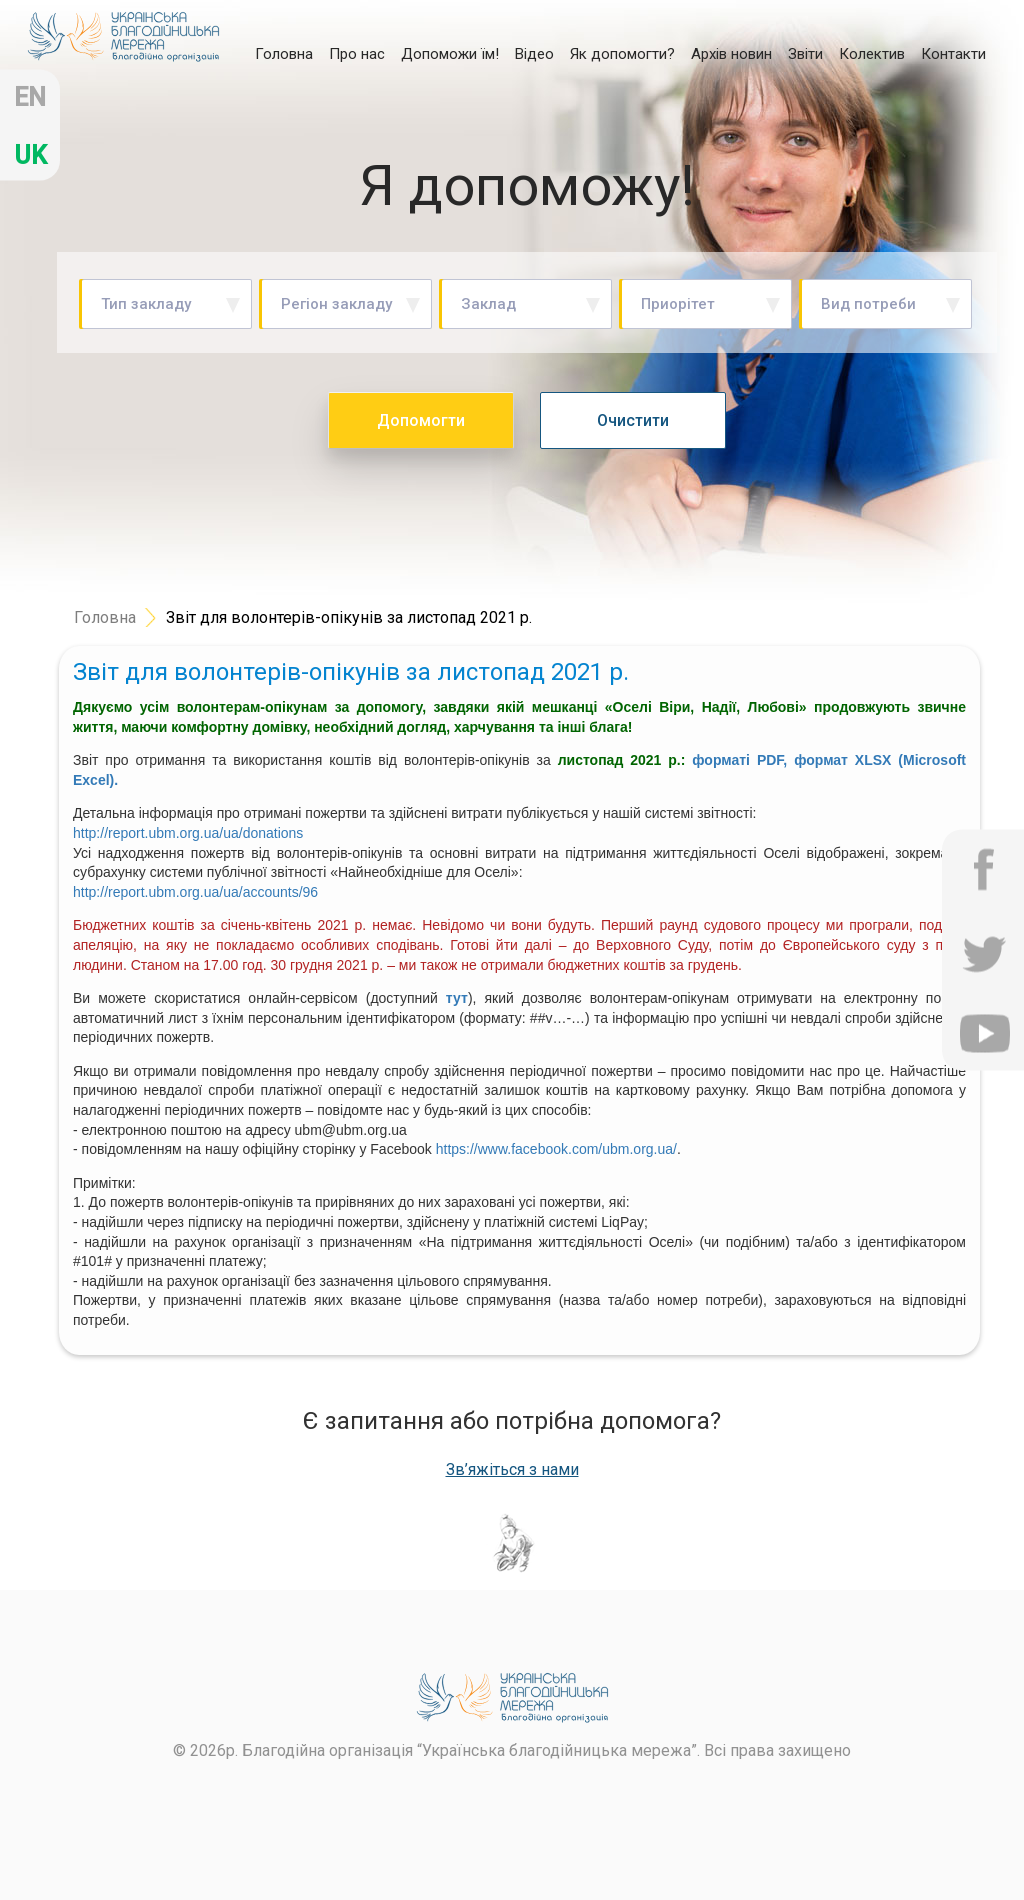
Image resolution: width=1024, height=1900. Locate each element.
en (30, 97)
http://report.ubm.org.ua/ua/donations (188, 833)
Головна (284, 53)
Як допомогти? (622, 54)
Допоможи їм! (450, 54)
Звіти (805, 54)
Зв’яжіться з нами (512, 1470)
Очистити (633, 420)
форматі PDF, (739, 760)
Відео (534, 54)
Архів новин (731, 54)
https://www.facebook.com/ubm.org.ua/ (556, 1149)
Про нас (357, 54)
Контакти (953, 54)
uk (30, 155)
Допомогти (421, 420)
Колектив (872, 54)
